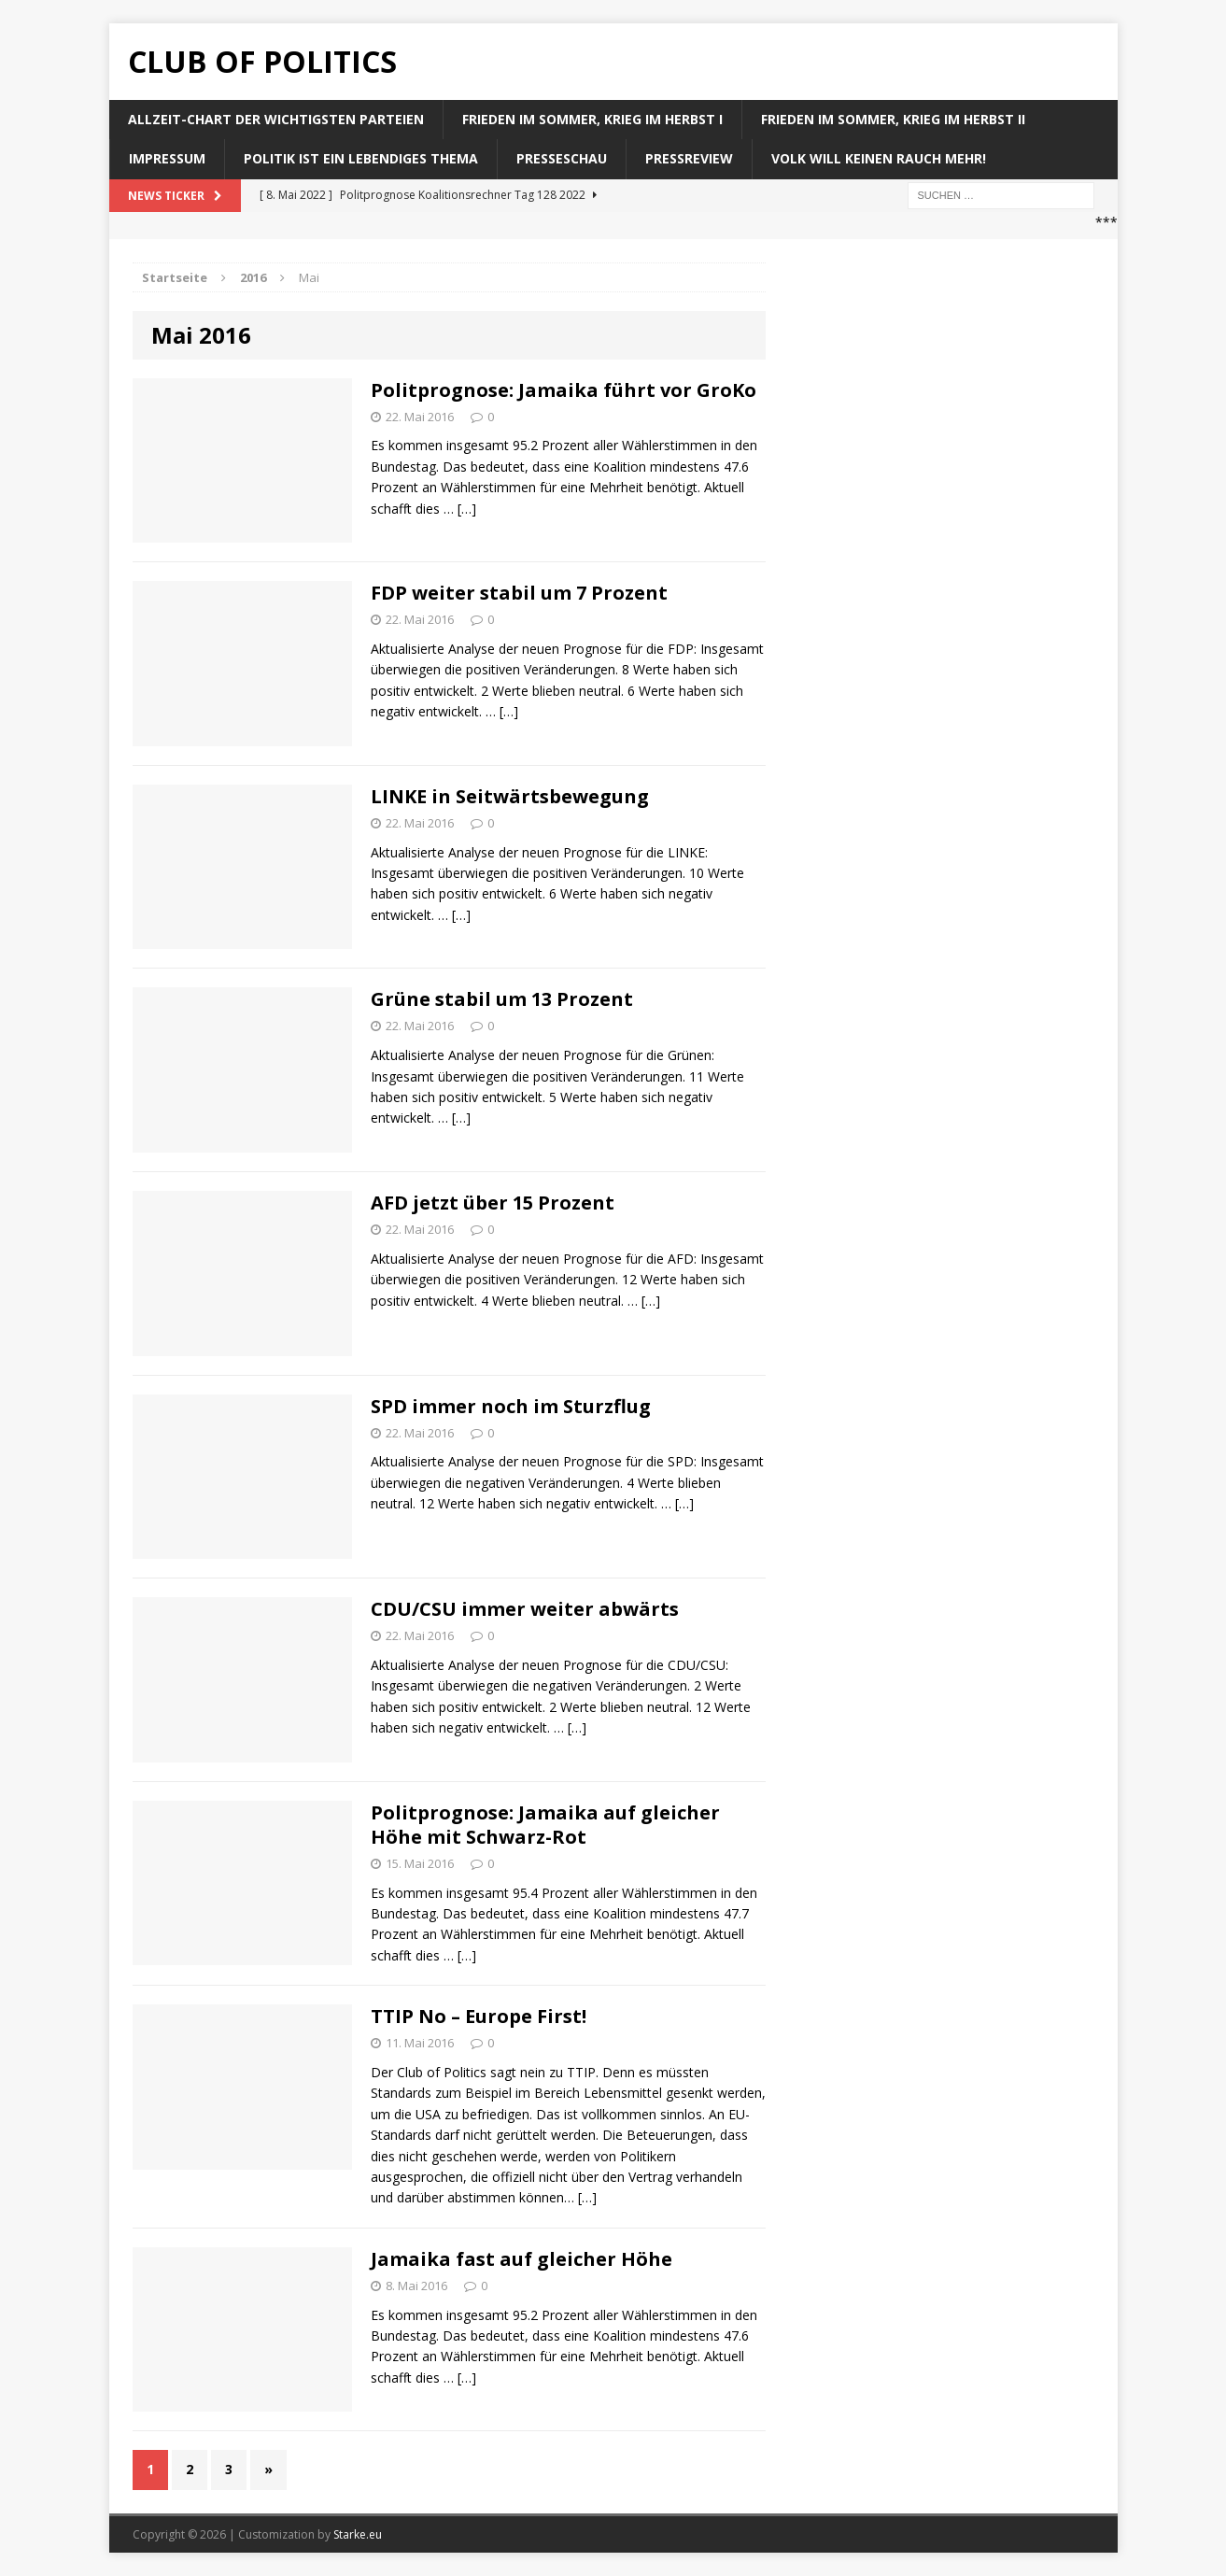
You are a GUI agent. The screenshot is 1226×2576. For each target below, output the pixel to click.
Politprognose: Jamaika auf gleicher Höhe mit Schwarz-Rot (545, 1824)
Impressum (167, 158)
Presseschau (561, 158)
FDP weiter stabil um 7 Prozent (519, 592)
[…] (467, 508)
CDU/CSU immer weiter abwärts (525, 1608)
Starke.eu (357, 2534)
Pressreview (689, 158)
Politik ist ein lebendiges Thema (361, 158)
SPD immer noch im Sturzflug (511, 1406)
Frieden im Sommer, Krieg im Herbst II (893, 119)
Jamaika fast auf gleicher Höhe (521, 2259)
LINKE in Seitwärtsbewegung (510, 796)
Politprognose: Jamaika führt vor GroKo (563, 390)
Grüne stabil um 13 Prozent (502, 999)
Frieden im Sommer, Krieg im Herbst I (592, 119)
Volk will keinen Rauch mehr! (878, 158)
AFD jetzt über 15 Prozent (492, 1202)
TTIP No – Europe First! (478, 2016)
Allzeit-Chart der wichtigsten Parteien (276, 119)
